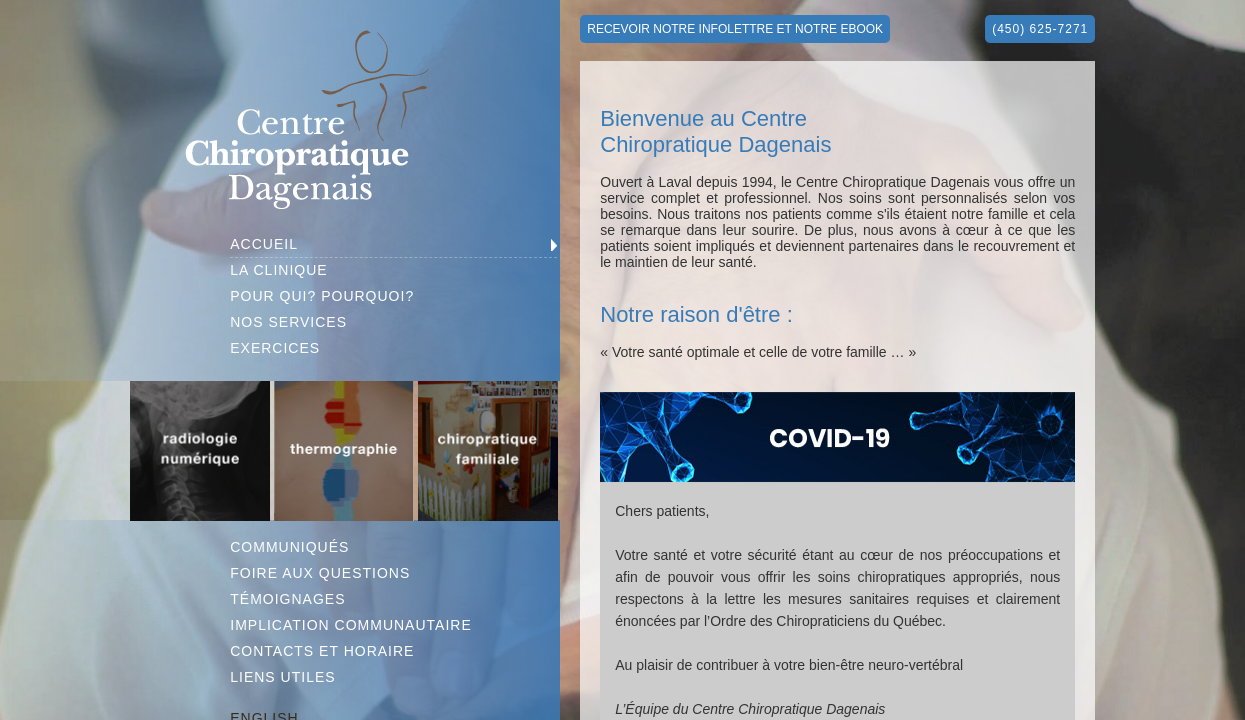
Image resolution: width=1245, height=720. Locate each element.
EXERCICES (275, 348)
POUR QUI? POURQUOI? (322, 296)
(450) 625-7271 (1040, 29)
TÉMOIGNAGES (287, 599)
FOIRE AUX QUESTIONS (320, 573)
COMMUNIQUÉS (289, 547)
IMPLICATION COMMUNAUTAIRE (351, 625)
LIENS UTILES (282, 677)
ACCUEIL (264, 244)
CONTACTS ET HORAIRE (322, 651)
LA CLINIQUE (278, 270)
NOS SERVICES (288, 322)
